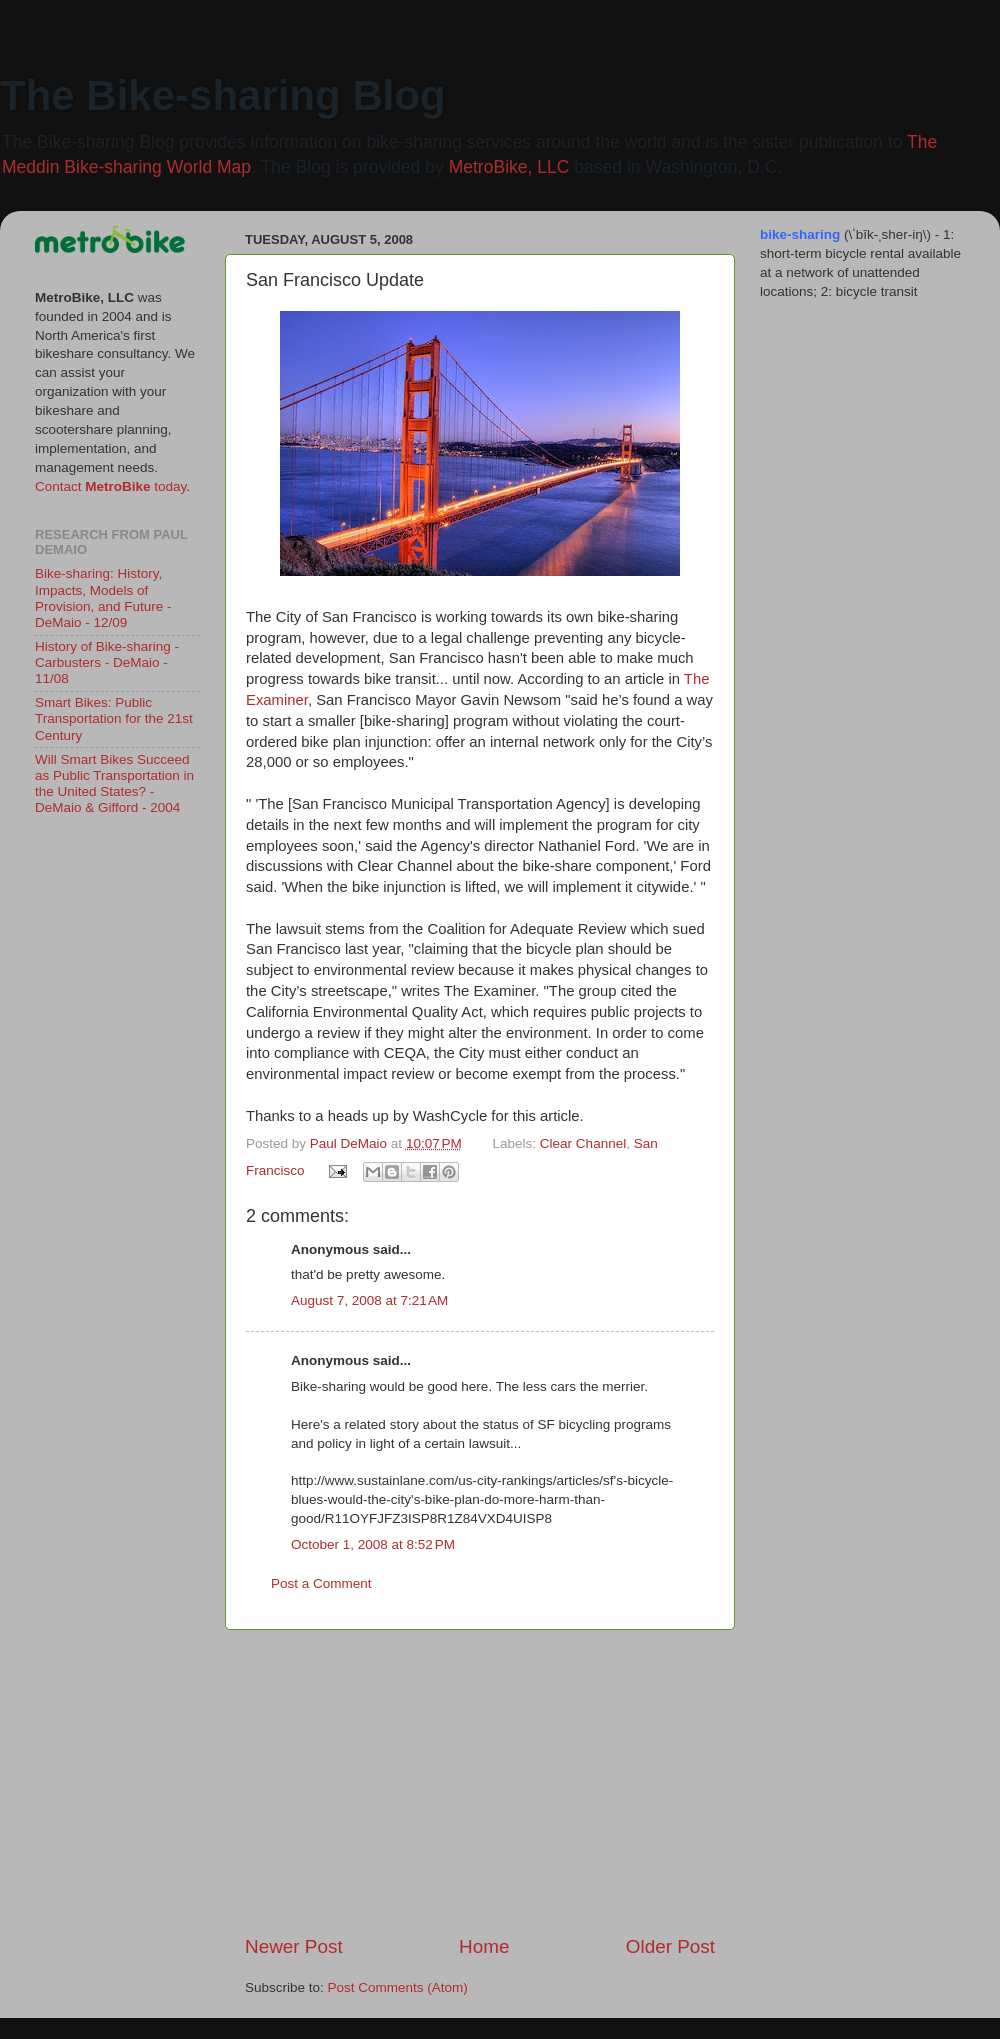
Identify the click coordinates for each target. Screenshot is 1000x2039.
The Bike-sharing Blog (223, 95)
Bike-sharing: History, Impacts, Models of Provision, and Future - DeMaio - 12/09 (103, 598)
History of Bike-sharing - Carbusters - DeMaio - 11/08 (107, 662)
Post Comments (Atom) (398, 1987)
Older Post (670, 1946)
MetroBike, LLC (509, 167)
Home (484, 1946)
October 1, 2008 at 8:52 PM (373, 1544)
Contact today (110, 486)
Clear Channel (583, 1143)
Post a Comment (321, 1583)
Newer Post (294, 1946)
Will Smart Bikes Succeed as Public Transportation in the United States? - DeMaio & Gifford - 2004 (114, 784)
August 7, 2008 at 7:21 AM (369, 1300)
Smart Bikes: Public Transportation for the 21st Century (114, 718)
